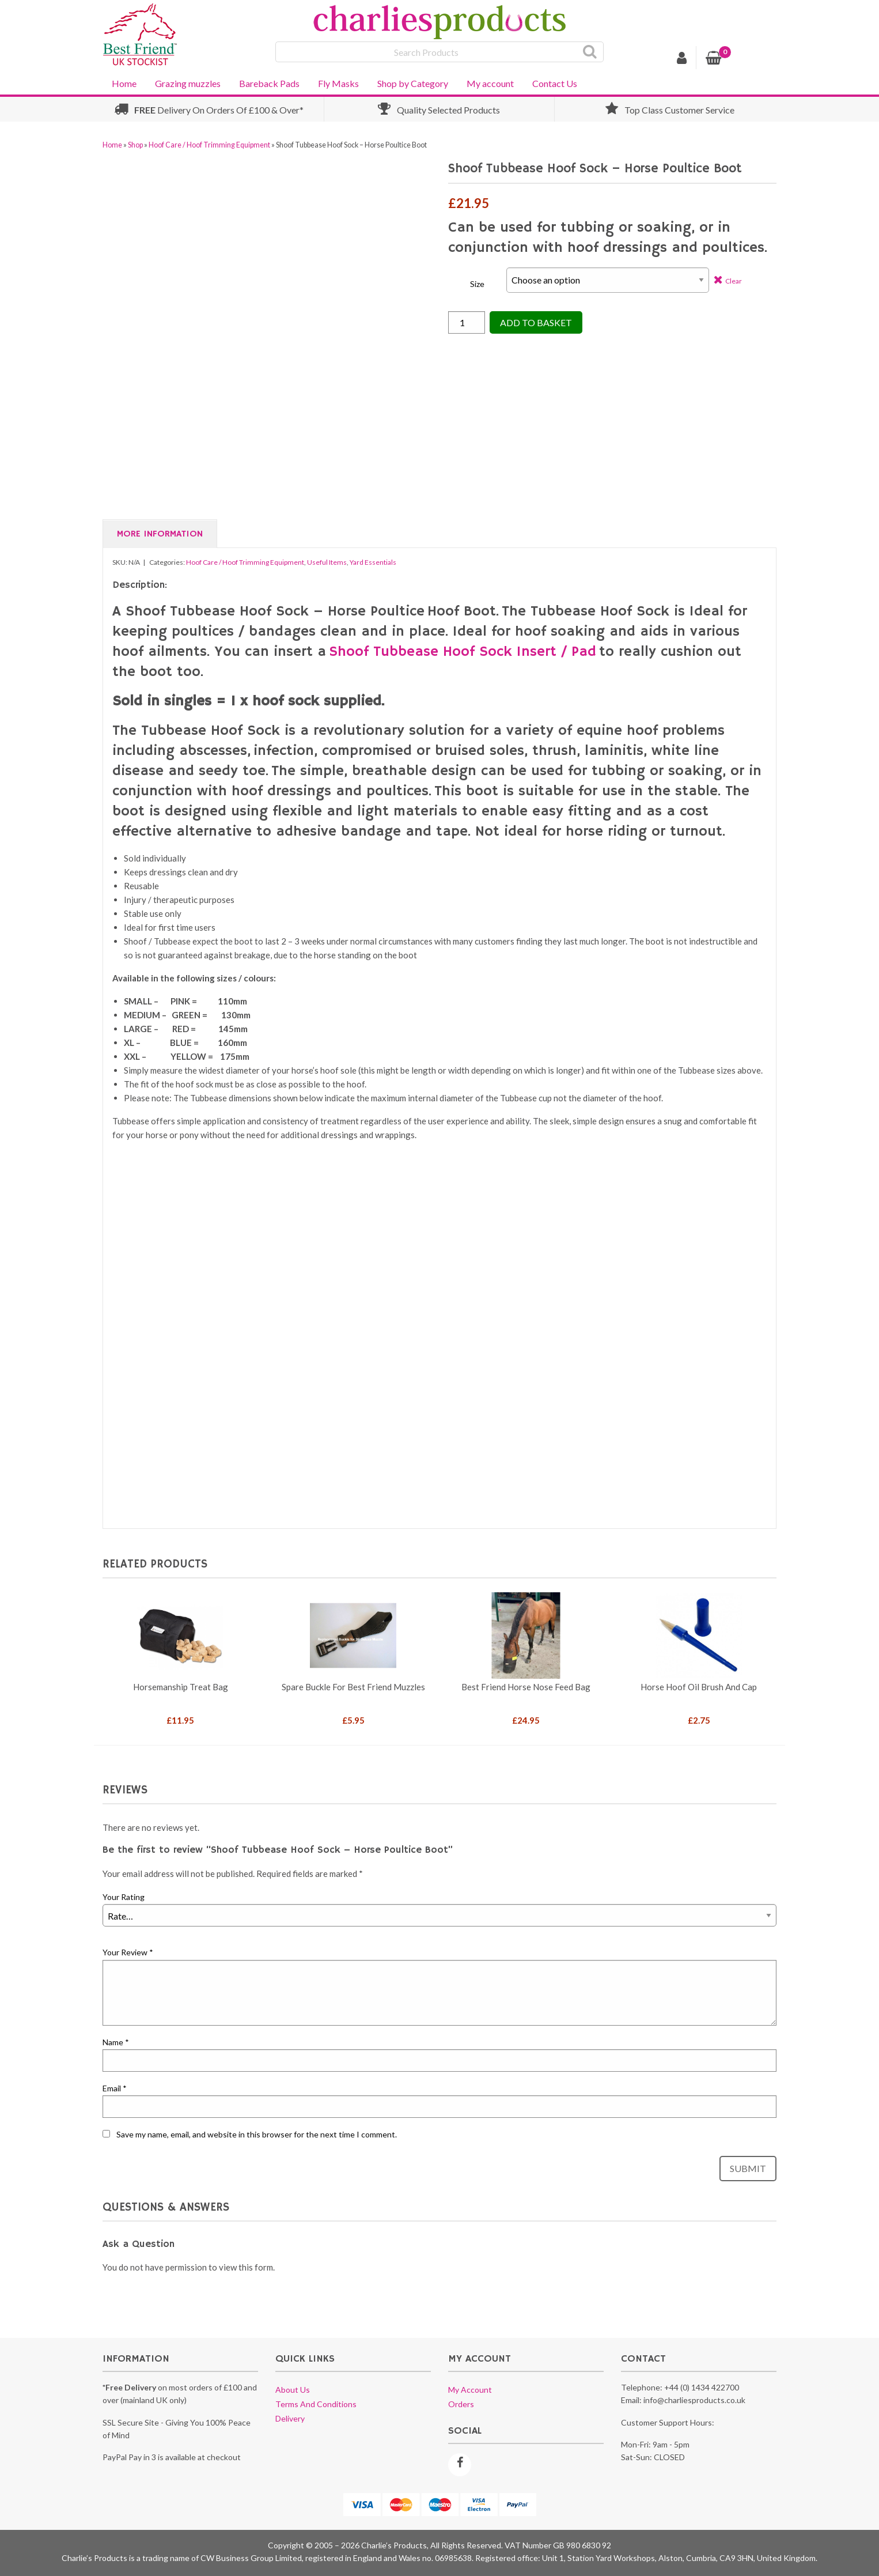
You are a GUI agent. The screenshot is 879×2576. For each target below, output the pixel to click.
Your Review (128, 1952)
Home (124, 83)
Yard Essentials (373, 562)
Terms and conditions (316, 2404)
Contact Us (554, 83)
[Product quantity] (466, 322)
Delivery (290, 2418)
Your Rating (124, 1897)
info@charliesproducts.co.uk (694, 2400)
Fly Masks (338, 83)
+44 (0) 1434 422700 (701, 2387)
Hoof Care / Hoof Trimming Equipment (209, 145)
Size (477, 284)
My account (490, 83)
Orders (461, 2404)
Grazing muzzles (188, 83)
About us (292, 2389)
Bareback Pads (269, 83)
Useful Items (327, 562)
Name (116, 2042)
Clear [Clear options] (733, 281)
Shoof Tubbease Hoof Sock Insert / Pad (462, 652)
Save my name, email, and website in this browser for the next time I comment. (256, 2134)
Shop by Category (412, 83)
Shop (135, 145)
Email (115, 2088)
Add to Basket (536, 322)
